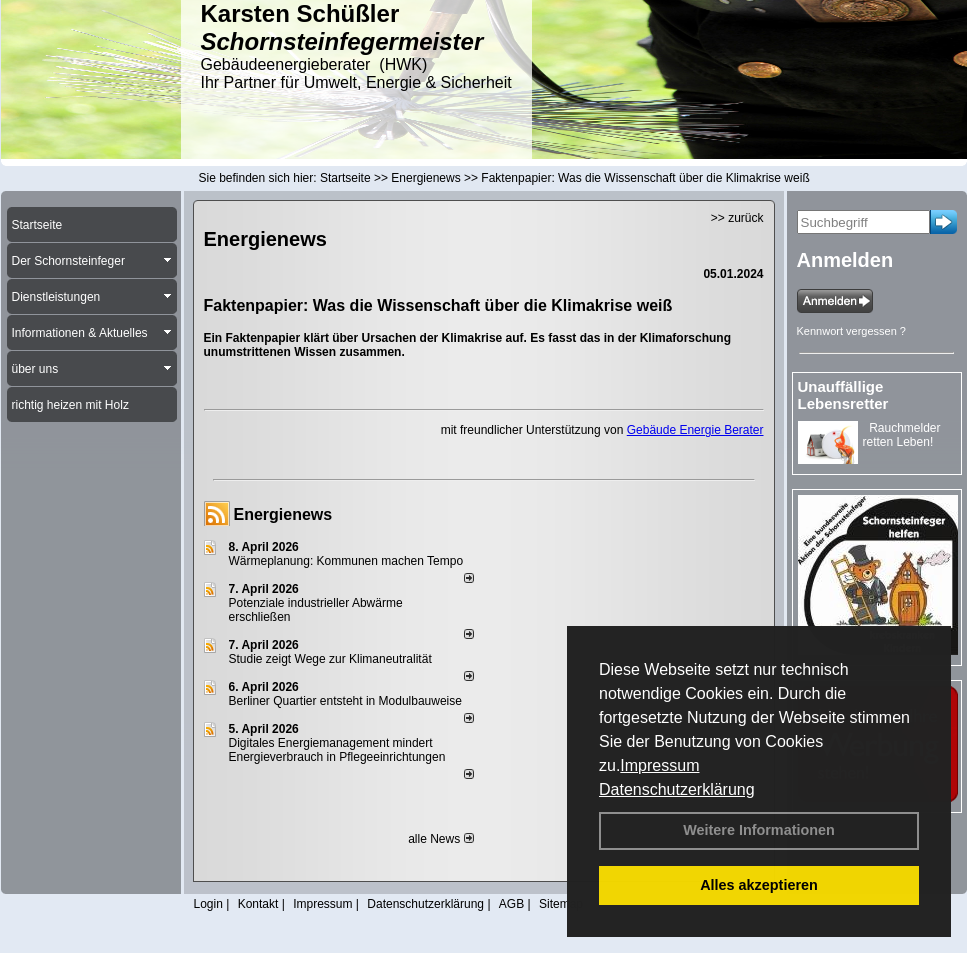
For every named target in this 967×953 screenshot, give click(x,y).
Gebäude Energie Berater (695, 430)
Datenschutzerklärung (677, 789)
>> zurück (737, 218)
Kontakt (258, 904)
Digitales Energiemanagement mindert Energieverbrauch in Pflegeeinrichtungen (337, 750)
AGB (511, 904)
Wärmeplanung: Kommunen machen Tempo (346, 561)
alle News (440, 839)
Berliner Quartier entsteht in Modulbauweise (345, 701)
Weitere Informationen (759, 830)
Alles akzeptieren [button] (759, 885)
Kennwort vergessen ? (851, 331)
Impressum (659, 765)
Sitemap (561, 904)
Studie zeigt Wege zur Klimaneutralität (330, 659)
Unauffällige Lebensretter (843, 395)
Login (208, 904)
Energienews (283, 514)
